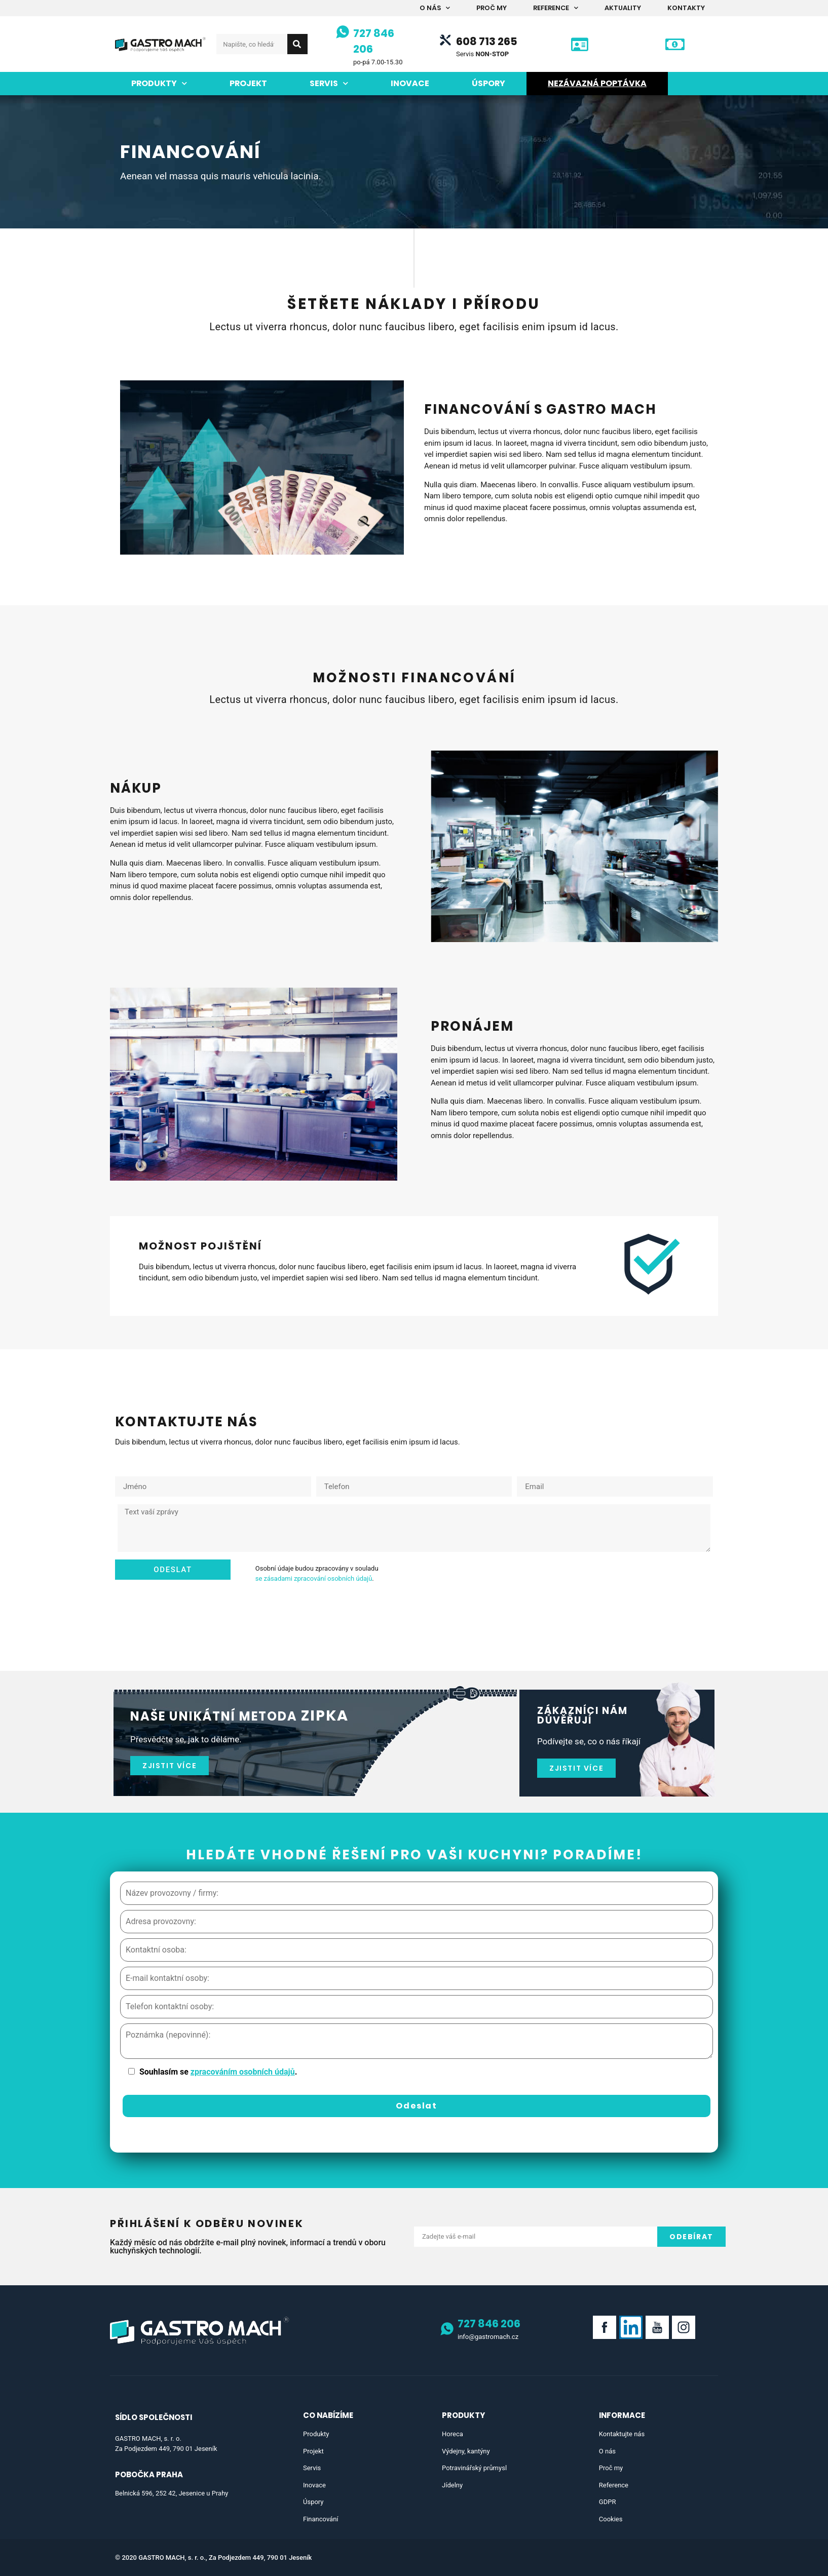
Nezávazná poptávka (597, 83)
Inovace (410, 83)
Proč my (491, 8)
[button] (169, 1765)
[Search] (297, 44)
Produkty (159, 83)
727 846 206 (489, 2323)
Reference (555, 8)
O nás (435, 8)
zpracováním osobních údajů (243, 2072)
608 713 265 (486, 41)
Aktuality (623, 8)
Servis (329, 83)
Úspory (488, 83)
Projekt (248, 83)
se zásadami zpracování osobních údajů (313, 1578)
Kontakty (686, 8)
